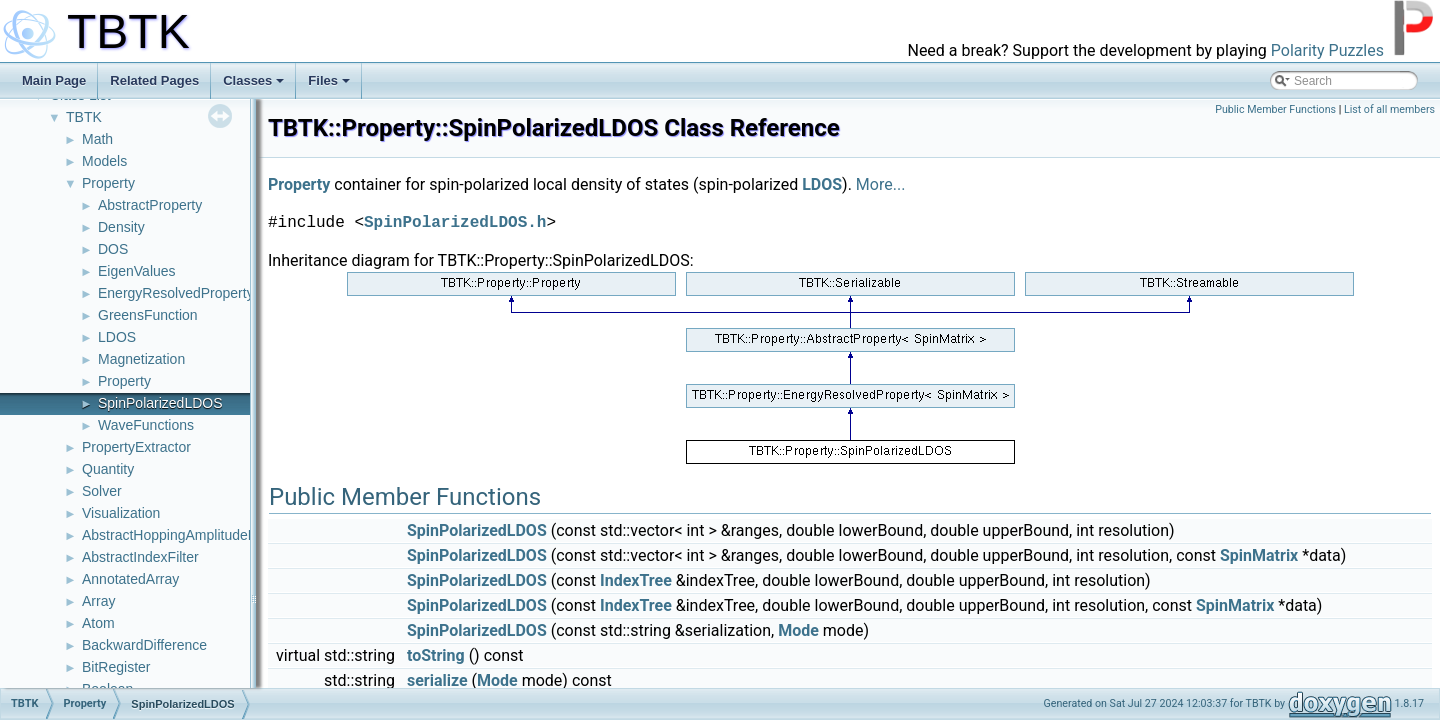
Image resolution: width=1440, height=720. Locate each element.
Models (104, 161)
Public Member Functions (1275, 109)
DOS (113, 249)
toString (436, 655)
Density (121, 227)
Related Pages (154, 80)
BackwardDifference (144, 645)
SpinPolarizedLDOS (160, 403)
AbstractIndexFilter (140, 557)
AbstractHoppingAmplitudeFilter (180, 535)
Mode (798, 630)
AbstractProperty (150, 205)
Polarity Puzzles (1327, 50)
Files (329, 80)
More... (881, 184)
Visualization (121, 513)
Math (97, 139)
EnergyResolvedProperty (176, 293)
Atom (98, 623)
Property (108, 183)
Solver (102, 491)
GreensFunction (148, 315)
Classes (253, 80)
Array (98, 601)
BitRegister (116, 667)
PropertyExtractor (136, 447)
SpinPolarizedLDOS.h (455, 223)
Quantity (108, 469)
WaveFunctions (146, 425)
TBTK (84, 117)
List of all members (1389, 109)
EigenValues (137, 271)
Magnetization (141, 359)
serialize (437, 680)
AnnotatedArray (130, 579)
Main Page (54, 80)
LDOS (117, 337)
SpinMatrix (1259, 555)
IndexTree (636, 580)
